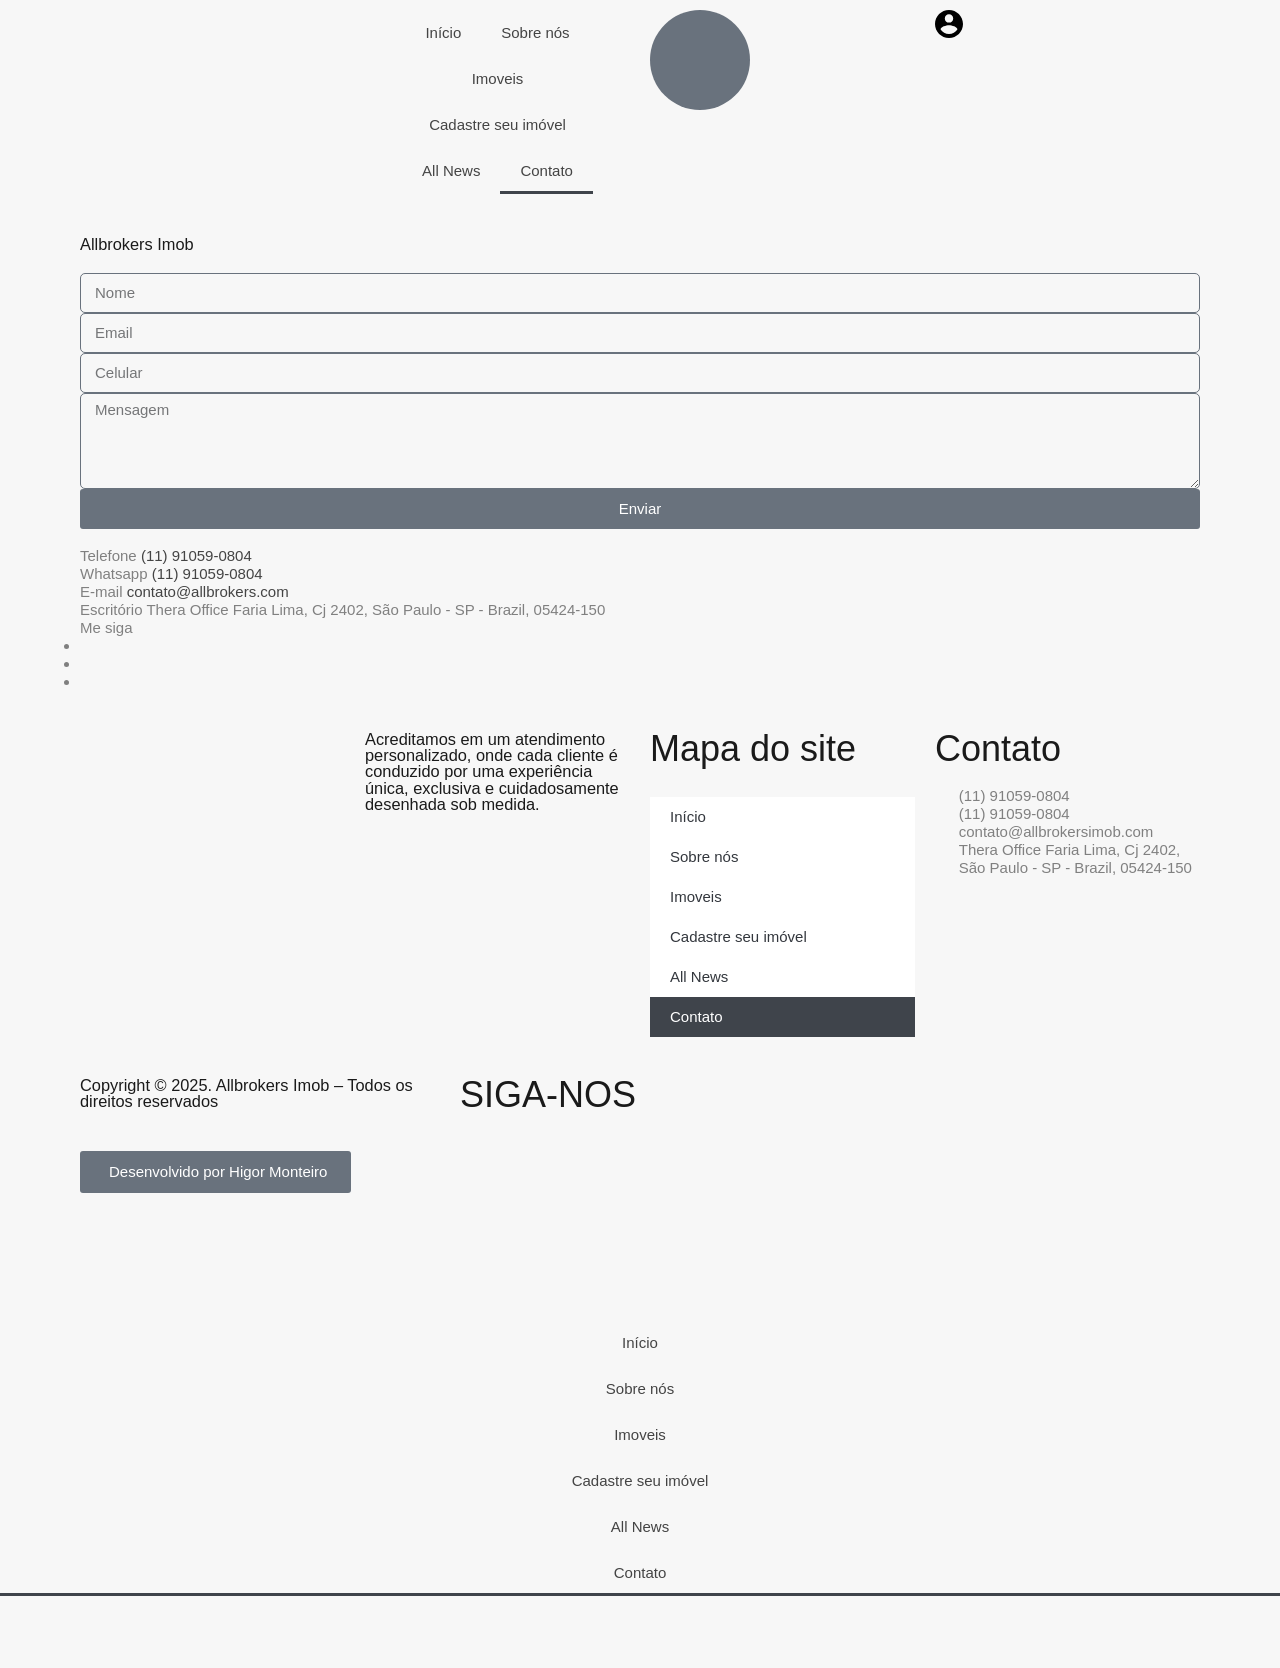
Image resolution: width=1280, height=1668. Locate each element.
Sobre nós (535, 32)
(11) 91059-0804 (196, 555)
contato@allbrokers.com (208, 591)
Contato (546, 170)
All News (451, 170)
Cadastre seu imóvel (497, 124)
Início (443, 32)
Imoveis (498, 78)
